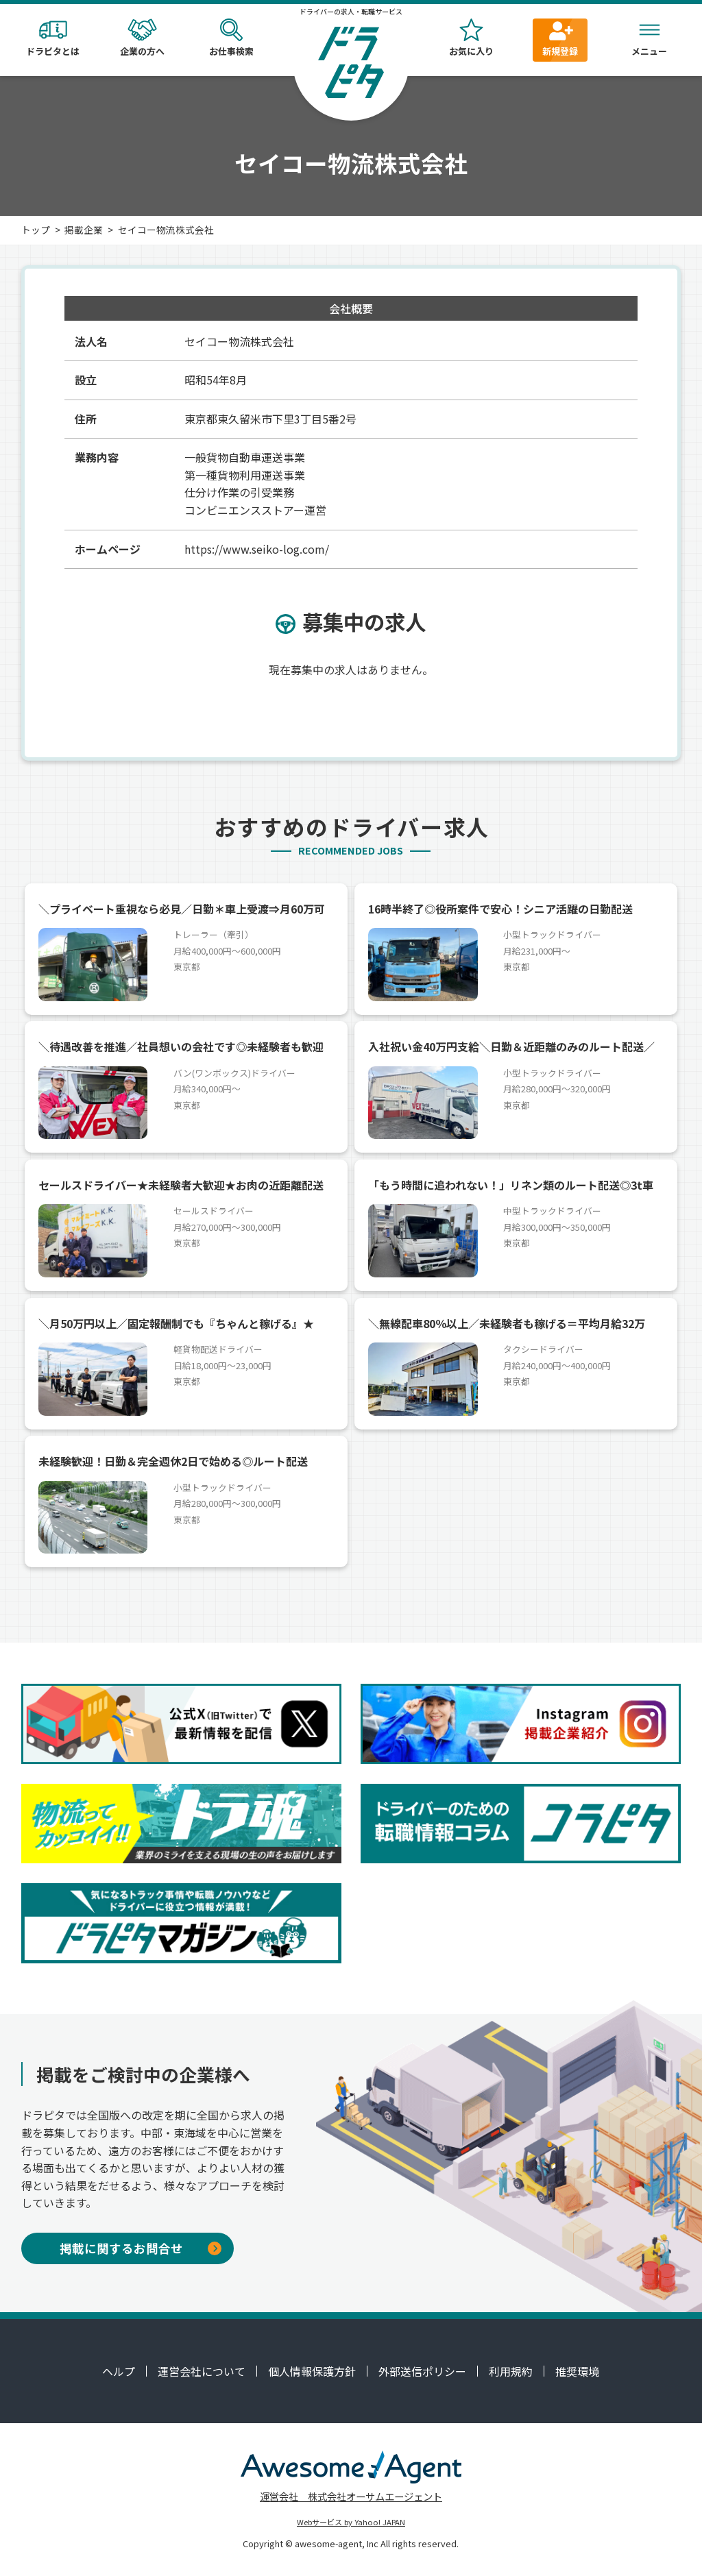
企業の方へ (141, 38)
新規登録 (560, 38)
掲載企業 (83, 229)
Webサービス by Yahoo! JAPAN (351, 2521)
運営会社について (201, 2371)
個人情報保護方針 (312, 2371)
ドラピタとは (52, 38)
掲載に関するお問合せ (140, 2248)
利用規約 (511, 2371)
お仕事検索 (231, 38)
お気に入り (471, 38)
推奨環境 (577, 2371)
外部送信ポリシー (422, 2371)
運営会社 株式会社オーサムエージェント (351, 2496)
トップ (35, 229)
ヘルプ (118, 2371)
